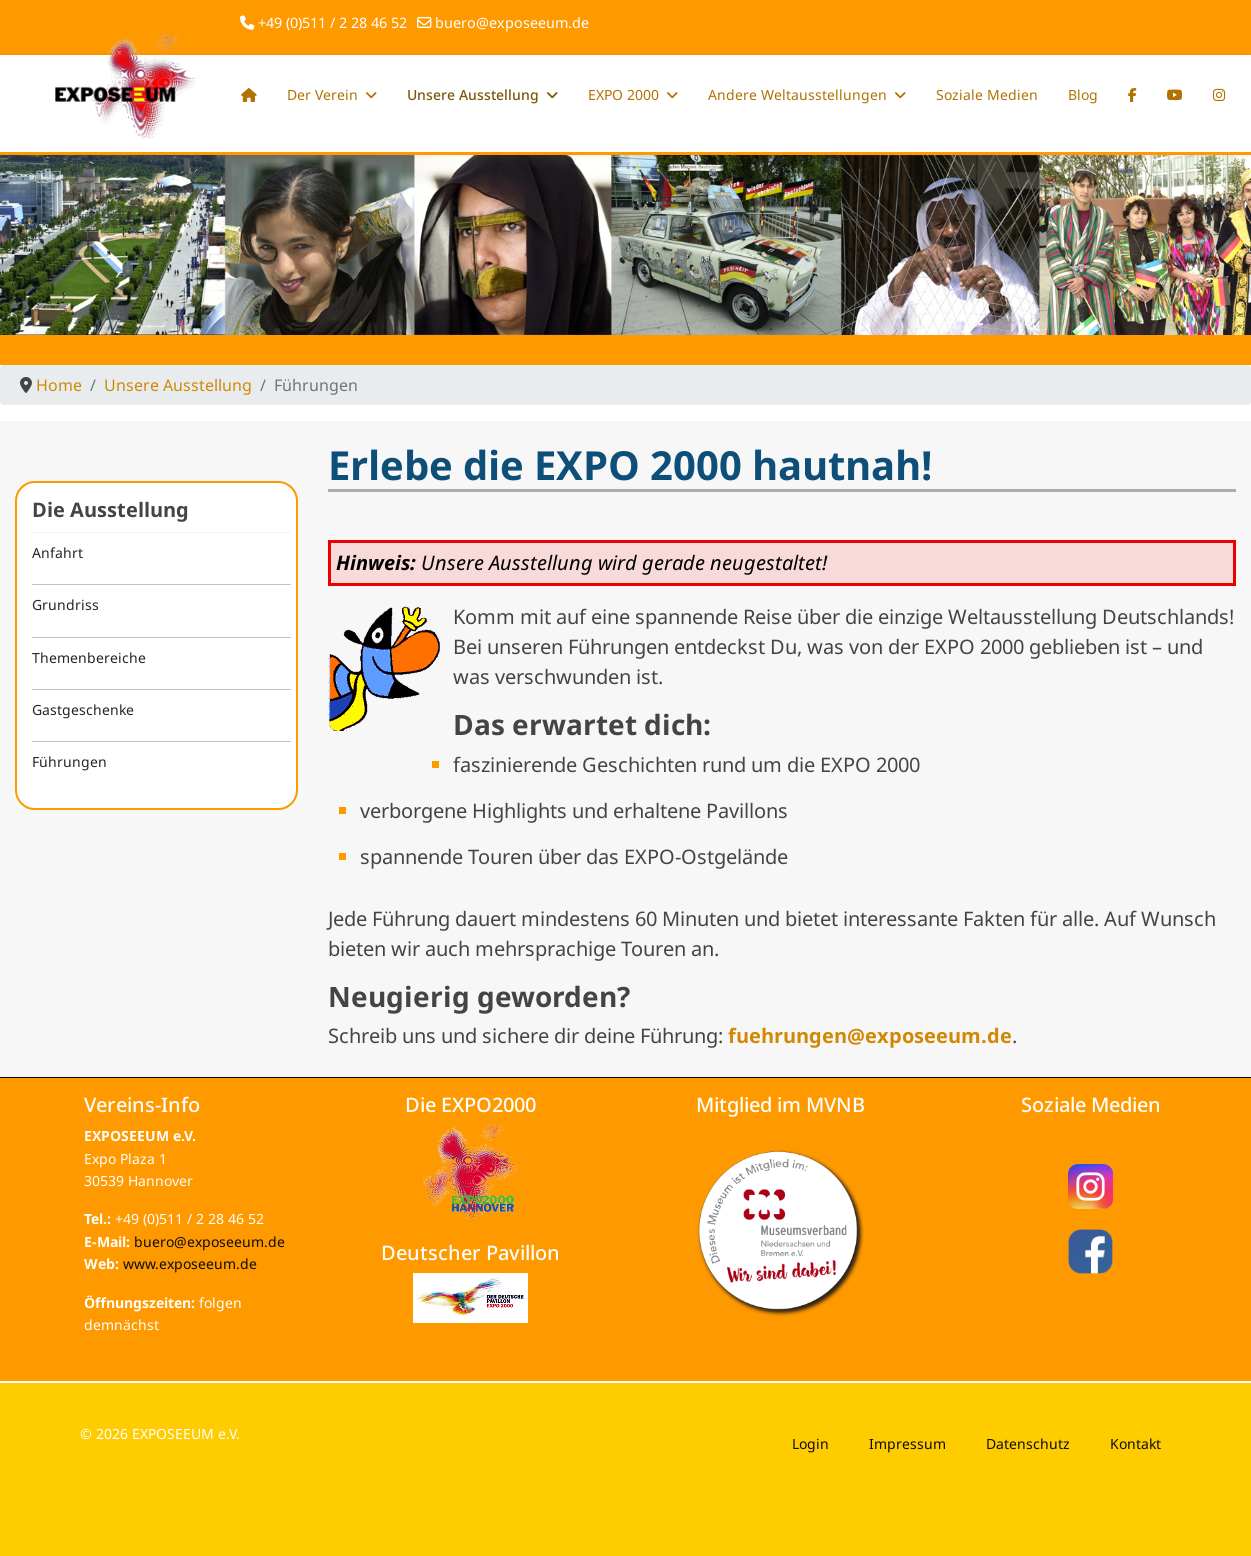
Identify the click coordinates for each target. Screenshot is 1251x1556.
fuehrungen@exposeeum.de (870, 1035)
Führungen (69, 761)
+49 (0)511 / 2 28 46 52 (332, 22)
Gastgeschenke (83, 709)
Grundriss (65, 604)
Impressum (907, 1443)
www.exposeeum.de (190, 1263)
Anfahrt (57, 552)
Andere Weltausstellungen (797, 94)
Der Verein (322, 94)
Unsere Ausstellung (473, 94)
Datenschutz (1028, 1443)
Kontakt (1135, 1443)
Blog (1083, 94)
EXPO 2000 (623, 94)
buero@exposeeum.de (512, 22)
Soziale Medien (987, 94)
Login (810, 1443)
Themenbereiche (89, 657)
